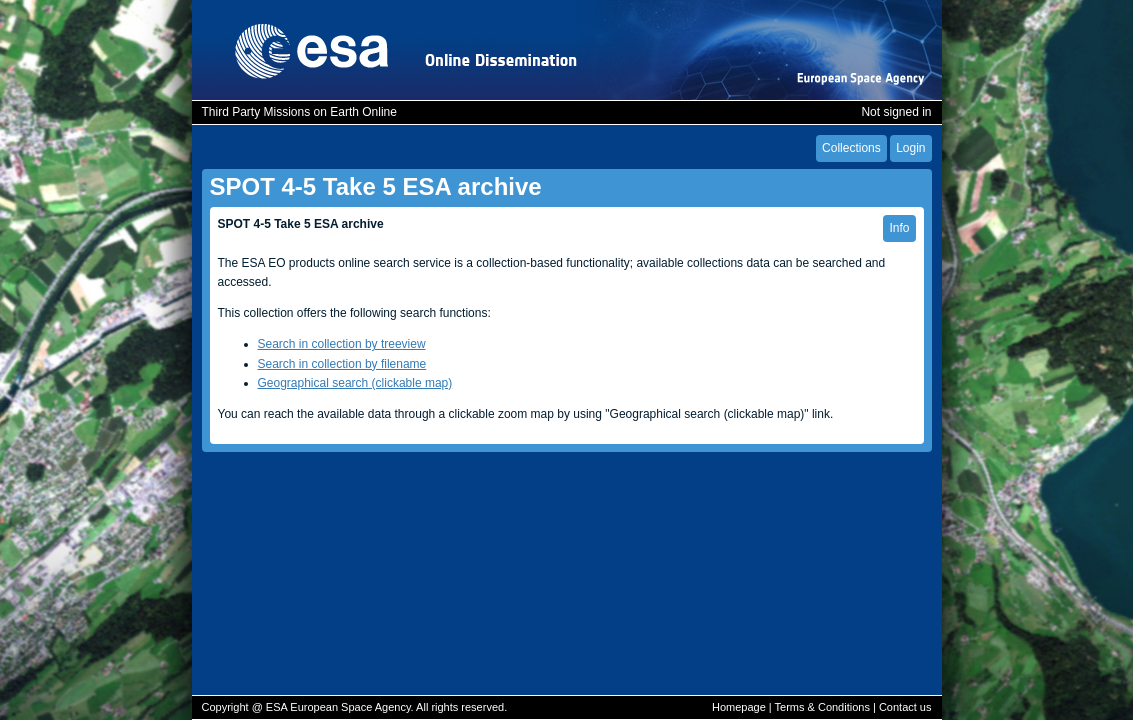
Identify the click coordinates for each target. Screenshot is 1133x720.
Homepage (739, 707)
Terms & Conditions (822, 707)
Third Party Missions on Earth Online (299, 112)
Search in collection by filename (342, 364)
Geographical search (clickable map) (355, 383)
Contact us (905, 707)
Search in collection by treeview (342, 344)
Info (899, 228)
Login (910, 148)
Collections (851, 148)
